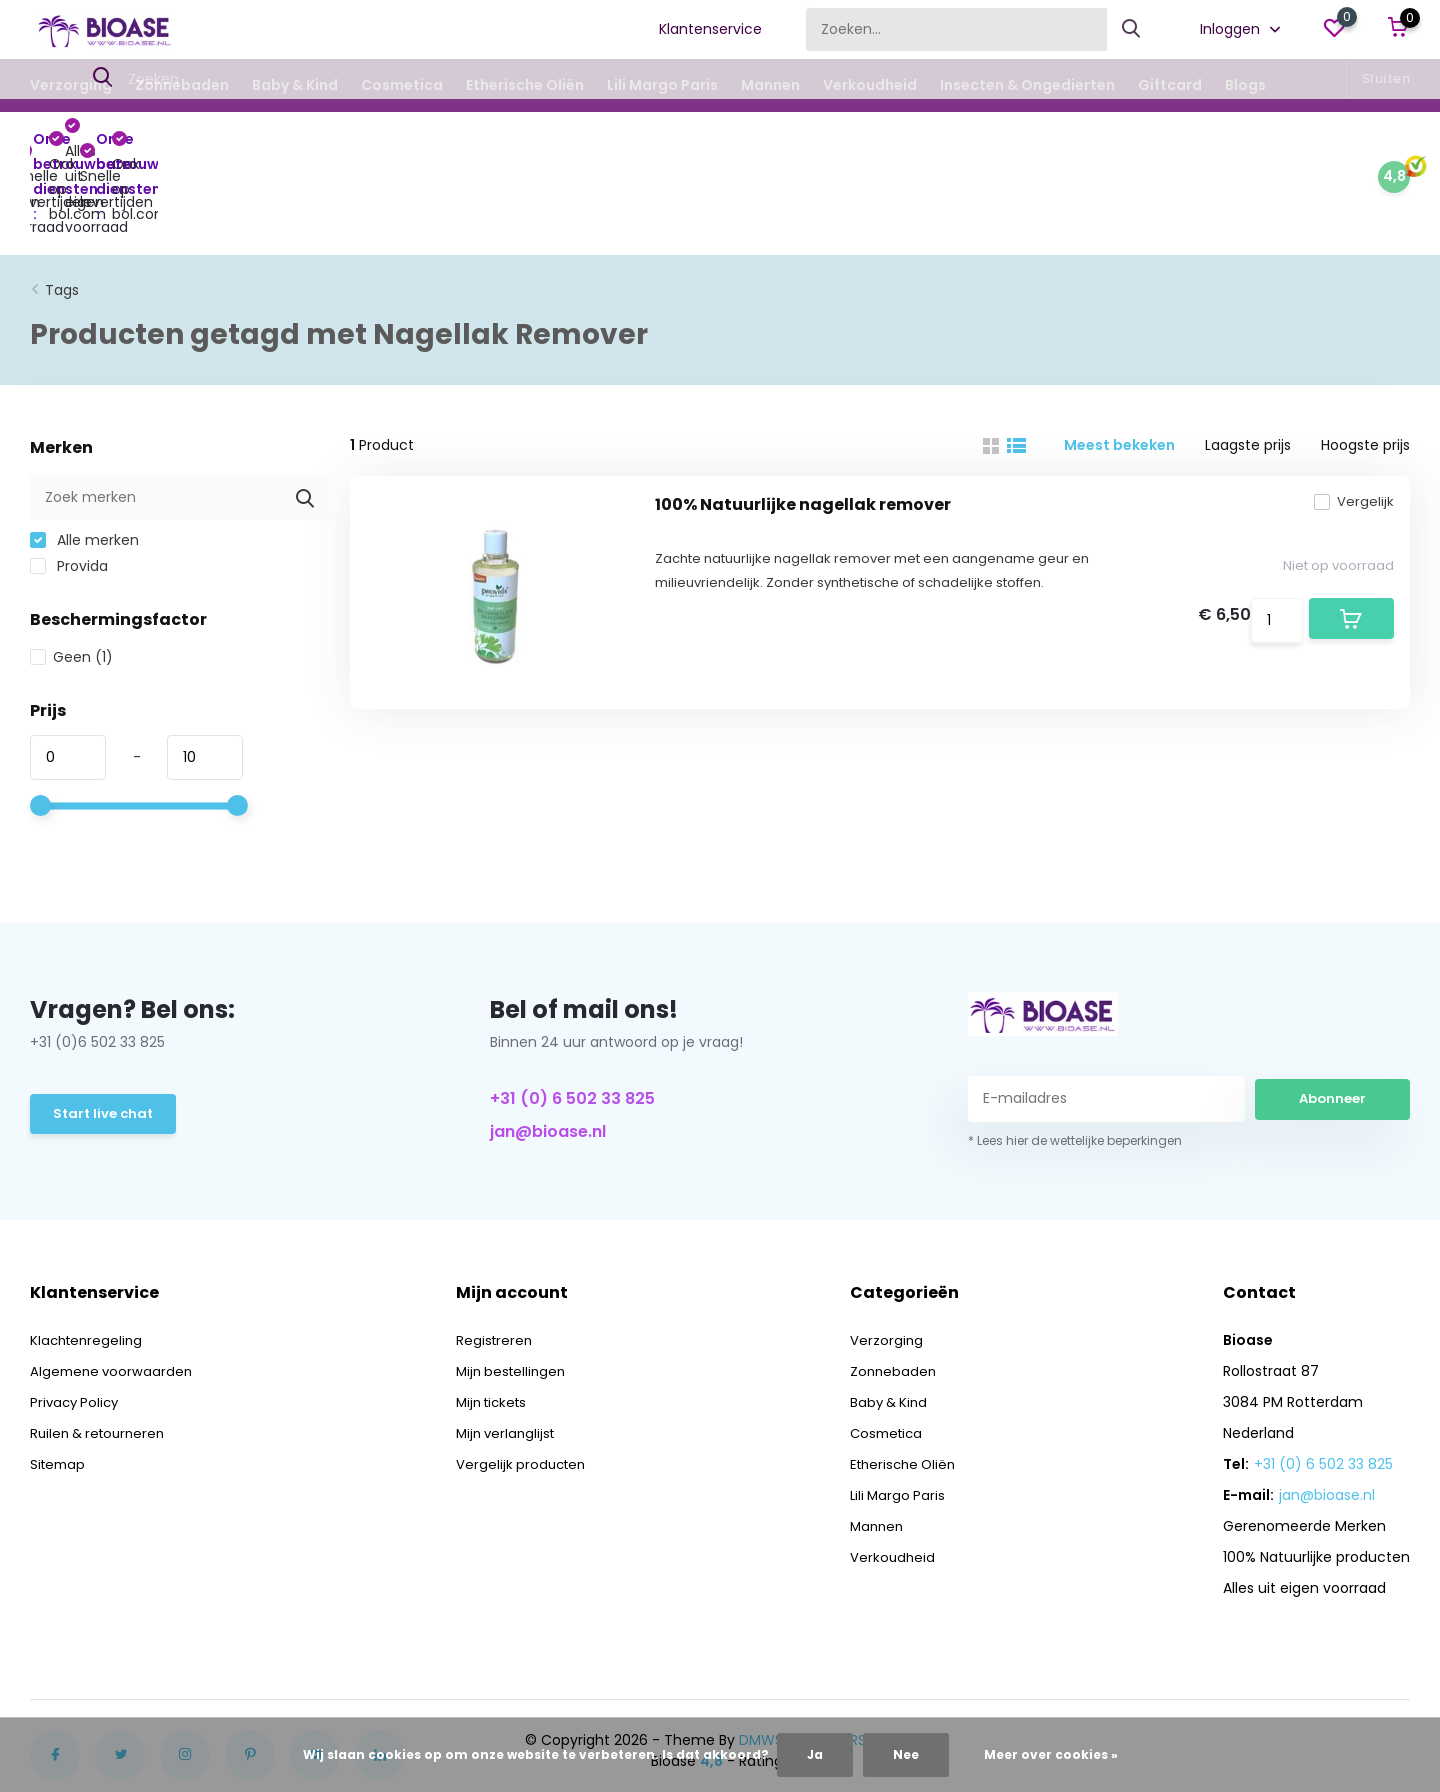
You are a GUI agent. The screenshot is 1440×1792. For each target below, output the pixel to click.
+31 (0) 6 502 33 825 (572, 1017)
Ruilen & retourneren (102, 1352)
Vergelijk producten (524, 1383)
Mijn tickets (496, 1321)
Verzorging (71, 85)
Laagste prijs (1248, 364)
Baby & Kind (295, 85)
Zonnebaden (182, 85)
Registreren (496, 1259)
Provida (69, 485)
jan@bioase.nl (548, 1050)
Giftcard (1170, 85)
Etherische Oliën (525, 85)
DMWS (761, 1659)
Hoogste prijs (1365, 364)
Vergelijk (1340, 435)
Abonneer (1333, 1017)
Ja (815, 1754)
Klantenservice (710, 29)
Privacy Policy (77, 1321)
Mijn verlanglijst (509, 1352)
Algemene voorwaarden (114, 1290)
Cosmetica (402, 85)
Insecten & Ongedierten (1027, 85)
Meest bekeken (1119, 364)
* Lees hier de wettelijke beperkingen (1075, 1059)
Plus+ (816, 1659)
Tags (62, 209)
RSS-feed (882, 1659)
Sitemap (59, 1383)
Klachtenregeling (89, 1259)
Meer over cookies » (1051, 1754)
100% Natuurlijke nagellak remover (803, 437)
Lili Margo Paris (662, 85)
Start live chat (105, 1035)
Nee (906, 1754)
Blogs (1245, 85)
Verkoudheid (870, 85)
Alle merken (84, 459)
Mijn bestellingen (515, 1290)
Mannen (770, 85)
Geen (71, 576)
